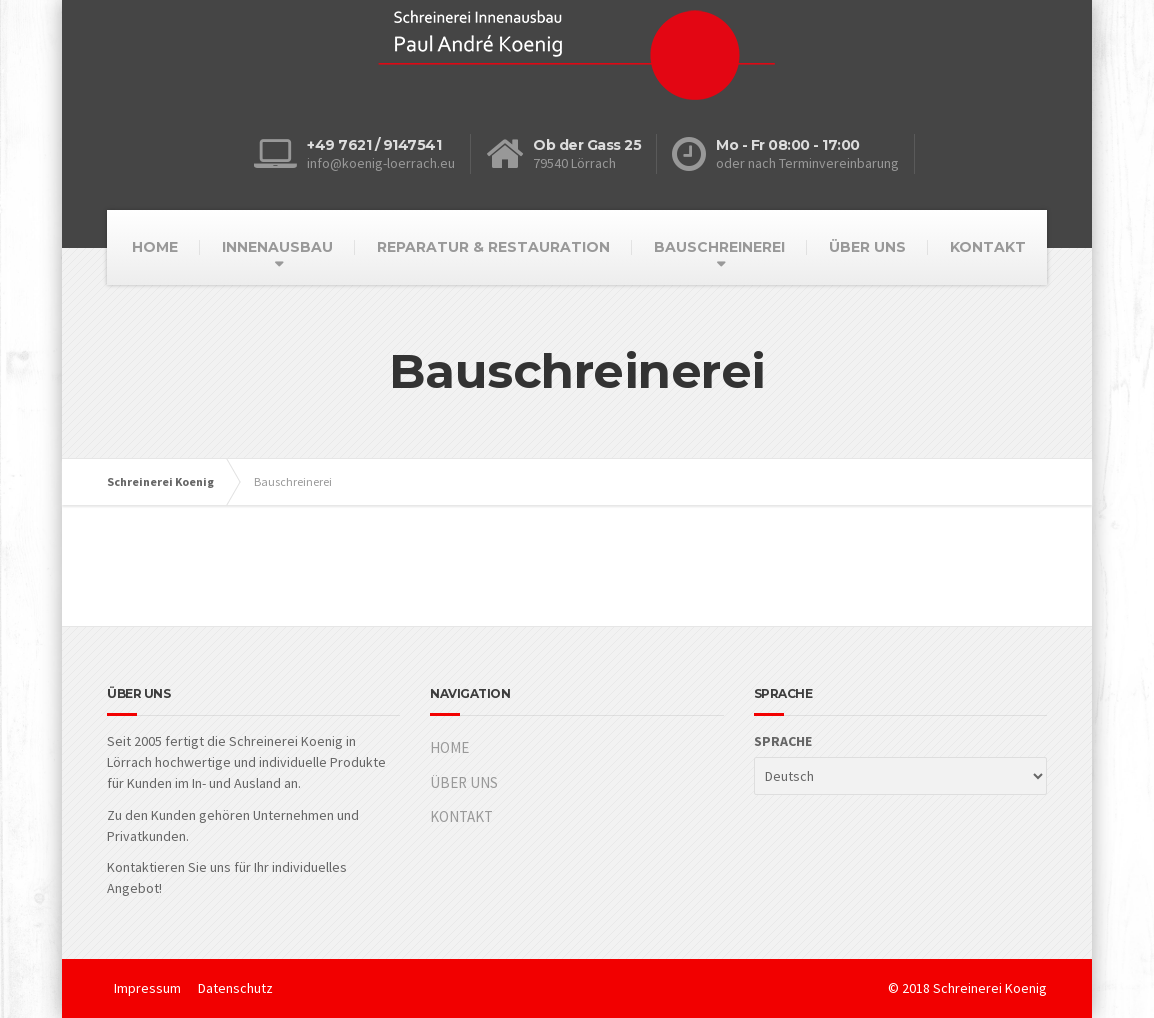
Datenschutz (235, 988)
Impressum (147, 988)
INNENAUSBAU (277, 247)
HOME (155, 247)
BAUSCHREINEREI (719, 247)
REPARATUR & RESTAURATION (493, 247)
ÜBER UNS (867, 247)
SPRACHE (783, 741)
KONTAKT (988, 247)
